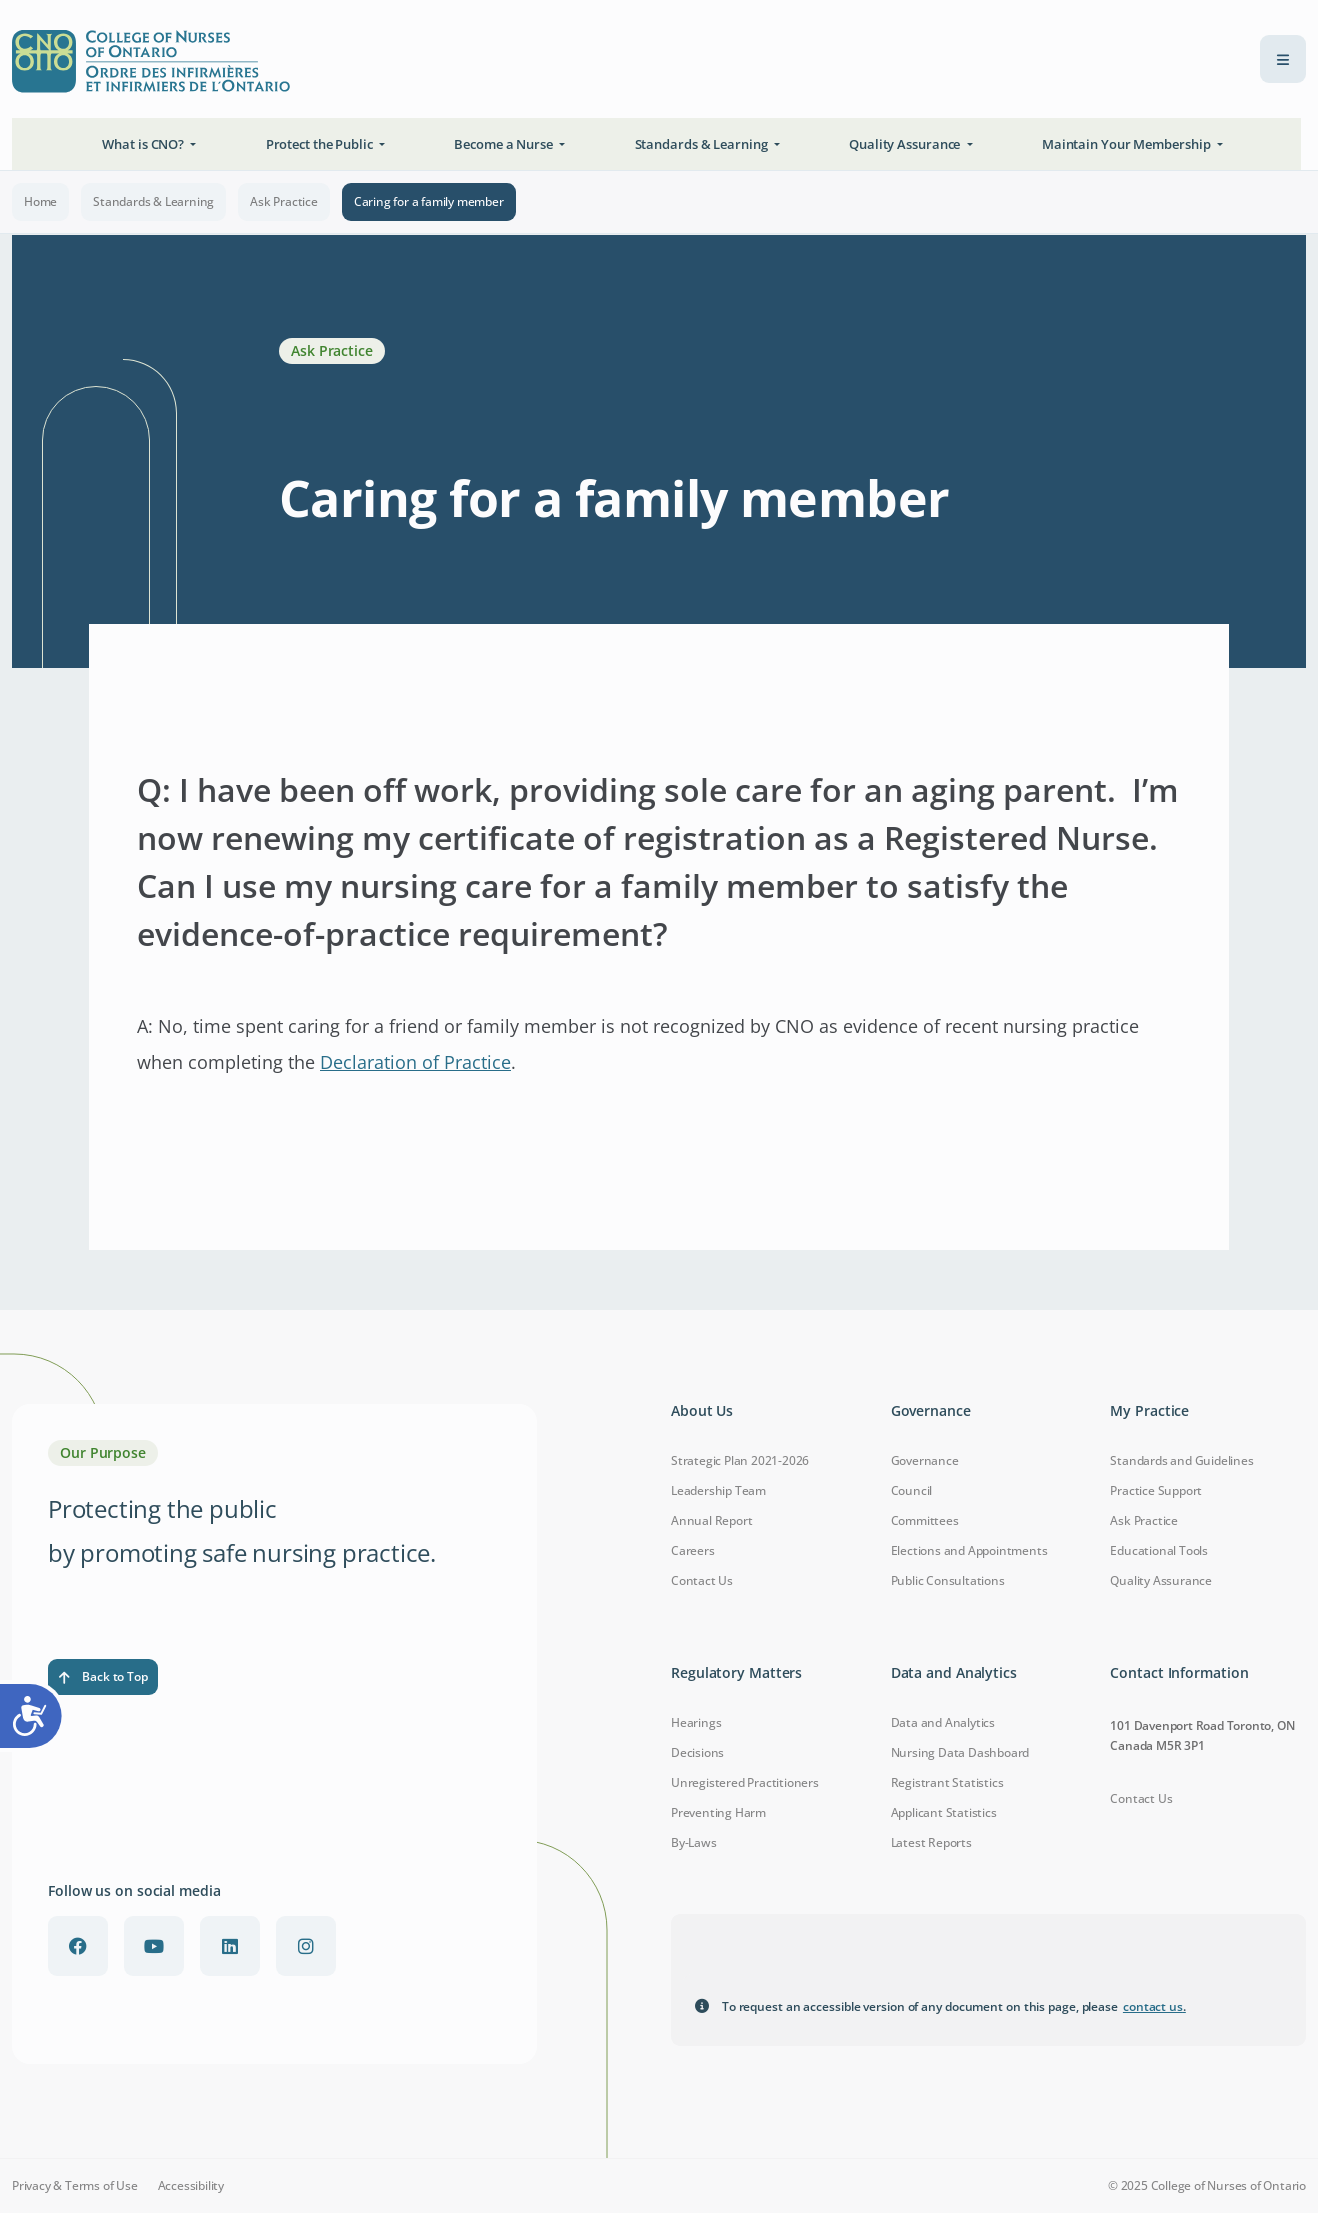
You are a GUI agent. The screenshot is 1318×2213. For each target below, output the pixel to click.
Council (912, 1490)
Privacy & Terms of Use (75, 2186)
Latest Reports (931, 1842)
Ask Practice (284, 201)
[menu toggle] (1283, 59)
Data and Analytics (943, 1722)
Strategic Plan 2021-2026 (740, 1460)
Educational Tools (1159, 1550)
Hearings (696, 1722)
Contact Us (702, 1580)
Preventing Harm (718, 1812)
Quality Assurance (1161, 1580)
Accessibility (191, 2186)
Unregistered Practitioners (745, 1782)
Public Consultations (948, 1580)
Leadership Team (718, 1490)
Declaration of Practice (415, 1062)
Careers (693, 1550)
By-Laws (694, 1842)
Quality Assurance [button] (906, 144)
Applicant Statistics (944, 1812)
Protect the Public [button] (321, 144)
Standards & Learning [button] (703, 144)
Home (40, 201)
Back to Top (103, 1676)
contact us (1154, 2006)
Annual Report (711, 1520)
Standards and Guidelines (1181, 1460)
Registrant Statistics (947, 1782)
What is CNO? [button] (144, 144)
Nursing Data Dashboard (960, 1752)
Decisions (697, 1752)
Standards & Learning (153, 201)
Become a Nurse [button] (505, 144)
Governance (925, 1460)
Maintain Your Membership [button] (1128, 144)
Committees (925, 1520)
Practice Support (1156, 1490)
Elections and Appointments (969, 1550)
